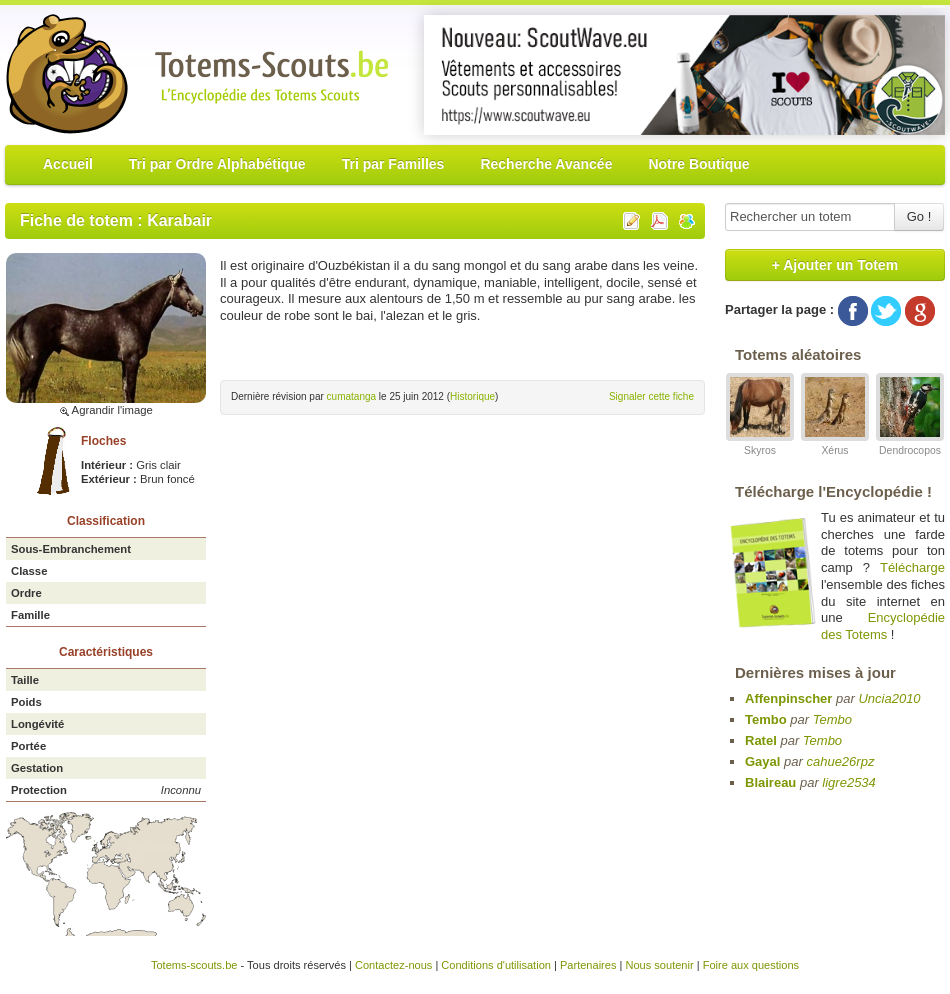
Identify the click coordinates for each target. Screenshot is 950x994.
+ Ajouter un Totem (835, 265)
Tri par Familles (393, 164)
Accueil (68, 164)
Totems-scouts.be (194, 965)
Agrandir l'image (106, 410)
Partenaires (588, 965)
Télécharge (912, 567)
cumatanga (351, 396)
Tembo (766, 719)
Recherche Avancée (546, 164)
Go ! (919, 216)
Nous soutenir (659, 965)
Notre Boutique (698, 164)
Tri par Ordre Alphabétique (217, 164)
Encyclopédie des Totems (883, 626)
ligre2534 (849, 782)
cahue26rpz (840, 761)
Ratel (761, 740)
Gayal (762, 761)
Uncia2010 (889, 698)
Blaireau (770, 782)
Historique (472, 396)
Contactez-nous (393, 965)
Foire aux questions (751, 965)
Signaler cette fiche (651, 396)
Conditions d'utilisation (496, 965)
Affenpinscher (788, 698)
